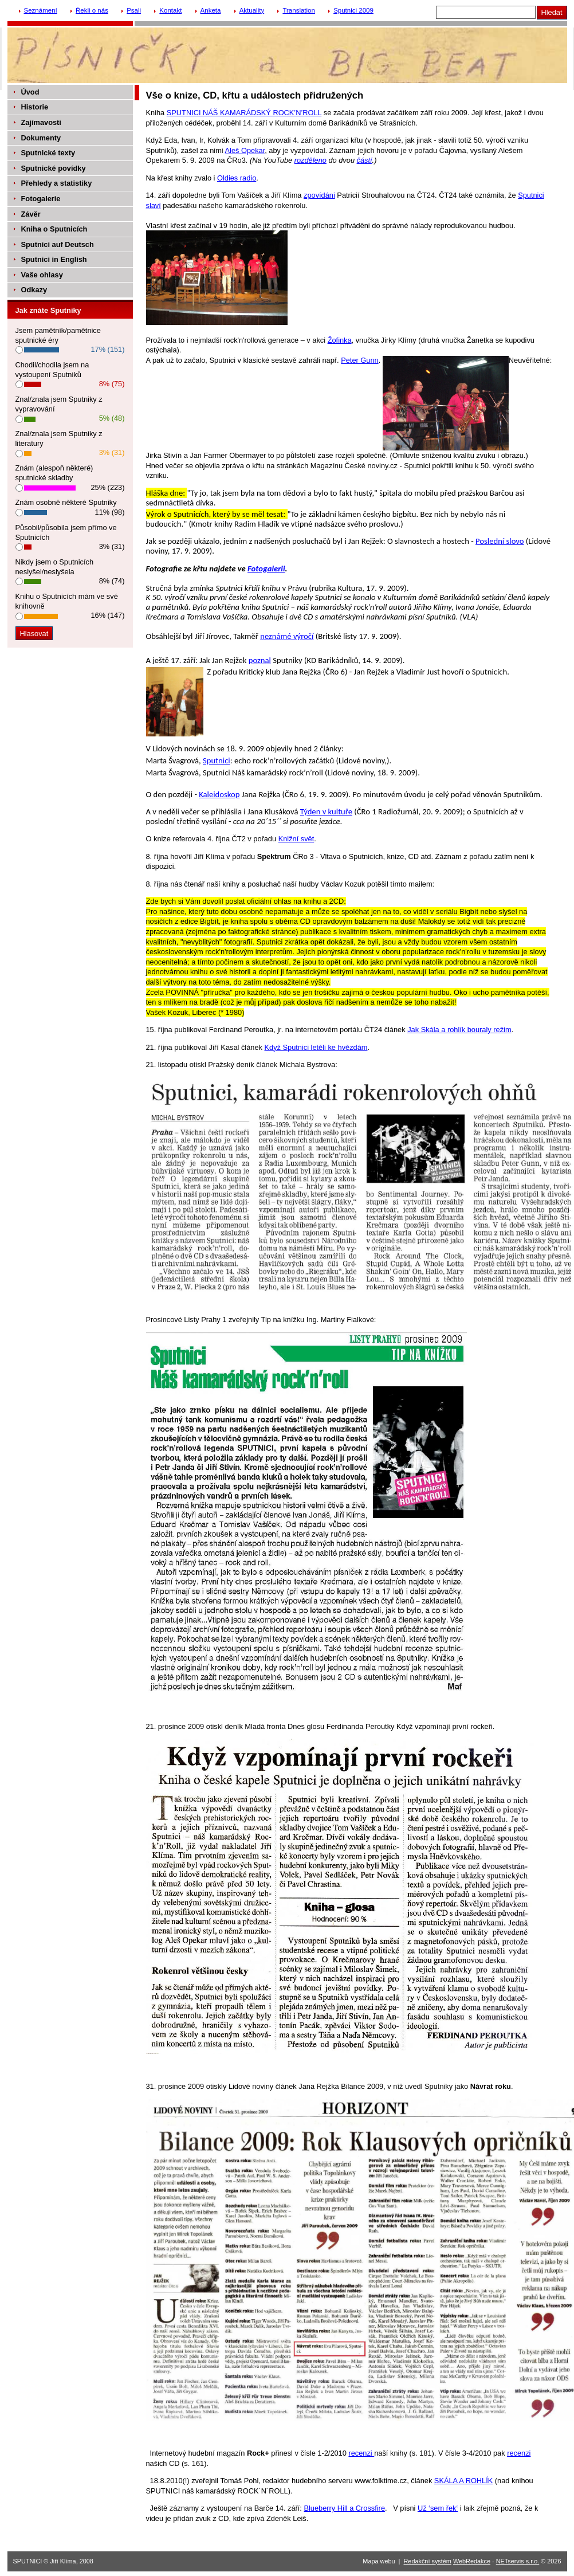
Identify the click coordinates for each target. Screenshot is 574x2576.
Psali (134, 10)
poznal (260, 660)
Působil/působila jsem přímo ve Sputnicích (66, 532)
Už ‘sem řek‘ (438, 2508)
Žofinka (340, 340)
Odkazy (34, 289)
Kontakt (170, 10)
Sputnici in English (54, 259)
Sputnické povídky (53, 168)
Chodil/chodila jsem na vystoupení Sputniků (52, 369)
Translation (298, 10)
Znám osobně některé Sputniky (66, 502)
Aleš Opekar (245, 150)
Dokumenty (41, 138)
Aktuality (252, 10)
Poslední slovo (499, 541)
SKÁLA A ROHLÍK (463, 2480)
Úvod (30, 92)
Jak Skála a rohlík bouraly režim (459, 1029)
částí (364, 160)
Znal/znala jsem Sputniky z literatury (59, 438)
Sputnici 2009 (353, 10)
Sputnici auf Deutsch (57, 244)
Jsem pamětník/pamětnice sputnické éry (58, 335)
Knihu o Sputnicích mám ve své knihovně (66, 601)
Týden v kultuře (326, 811)
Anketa (210, 10)
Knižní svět (296, 838)
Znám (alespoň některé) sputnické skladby (54, 473)
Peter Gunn (359, 360)
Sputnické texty (48, 152)
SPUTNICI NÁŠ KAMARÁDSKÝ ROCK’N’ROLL (244, 112)
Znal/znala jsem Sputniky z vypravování (59, 404)
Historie (35, 107)
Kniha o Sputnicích (54, 229)
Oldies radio (236, 178)
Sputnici (216, 760)
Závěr (31, 214)
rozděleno (310, 160)
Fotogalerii (266, 568)
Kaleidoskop (219, 794)
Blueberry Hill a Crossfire (344, 2508)
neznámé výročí (286, 636)
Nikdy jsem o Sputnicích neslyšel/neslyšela (54, 567)
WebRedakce (471, 2561)
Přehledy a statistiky (56, 183)
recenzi (361, 2453)
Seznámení (40, 10)
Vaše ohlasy (42, 274)
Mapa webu (379, 2561)
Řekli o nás (92, 10)
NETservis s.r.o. (518, 2561)
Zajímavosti (41, 122)
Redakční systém (427, 2561)
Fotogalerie (41, 198)
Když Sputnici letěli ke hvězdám (316, 1047)
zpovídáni (319, 195)
